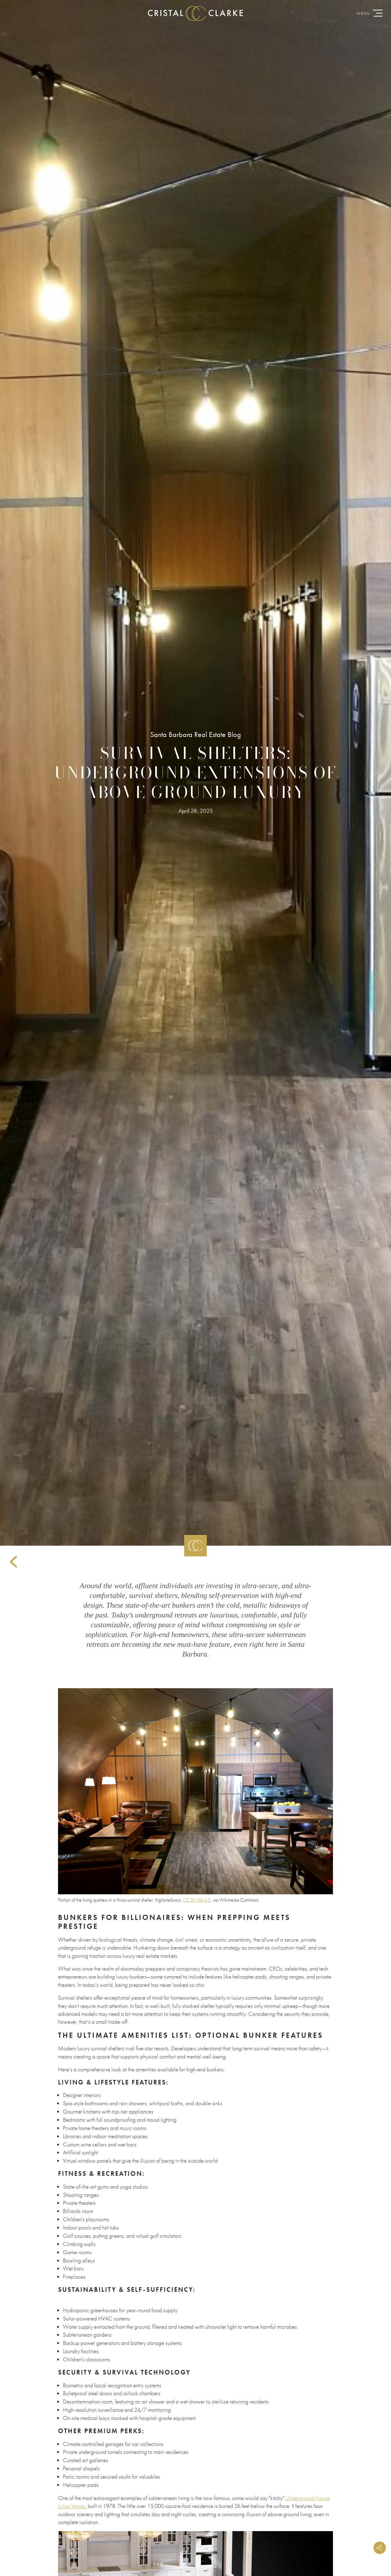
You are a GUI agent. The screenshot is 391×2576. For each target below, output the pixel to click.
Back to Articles (13, 1561)
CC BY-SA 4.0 (196, 1900)
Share (378, 2545)
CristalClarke (195, 14)
